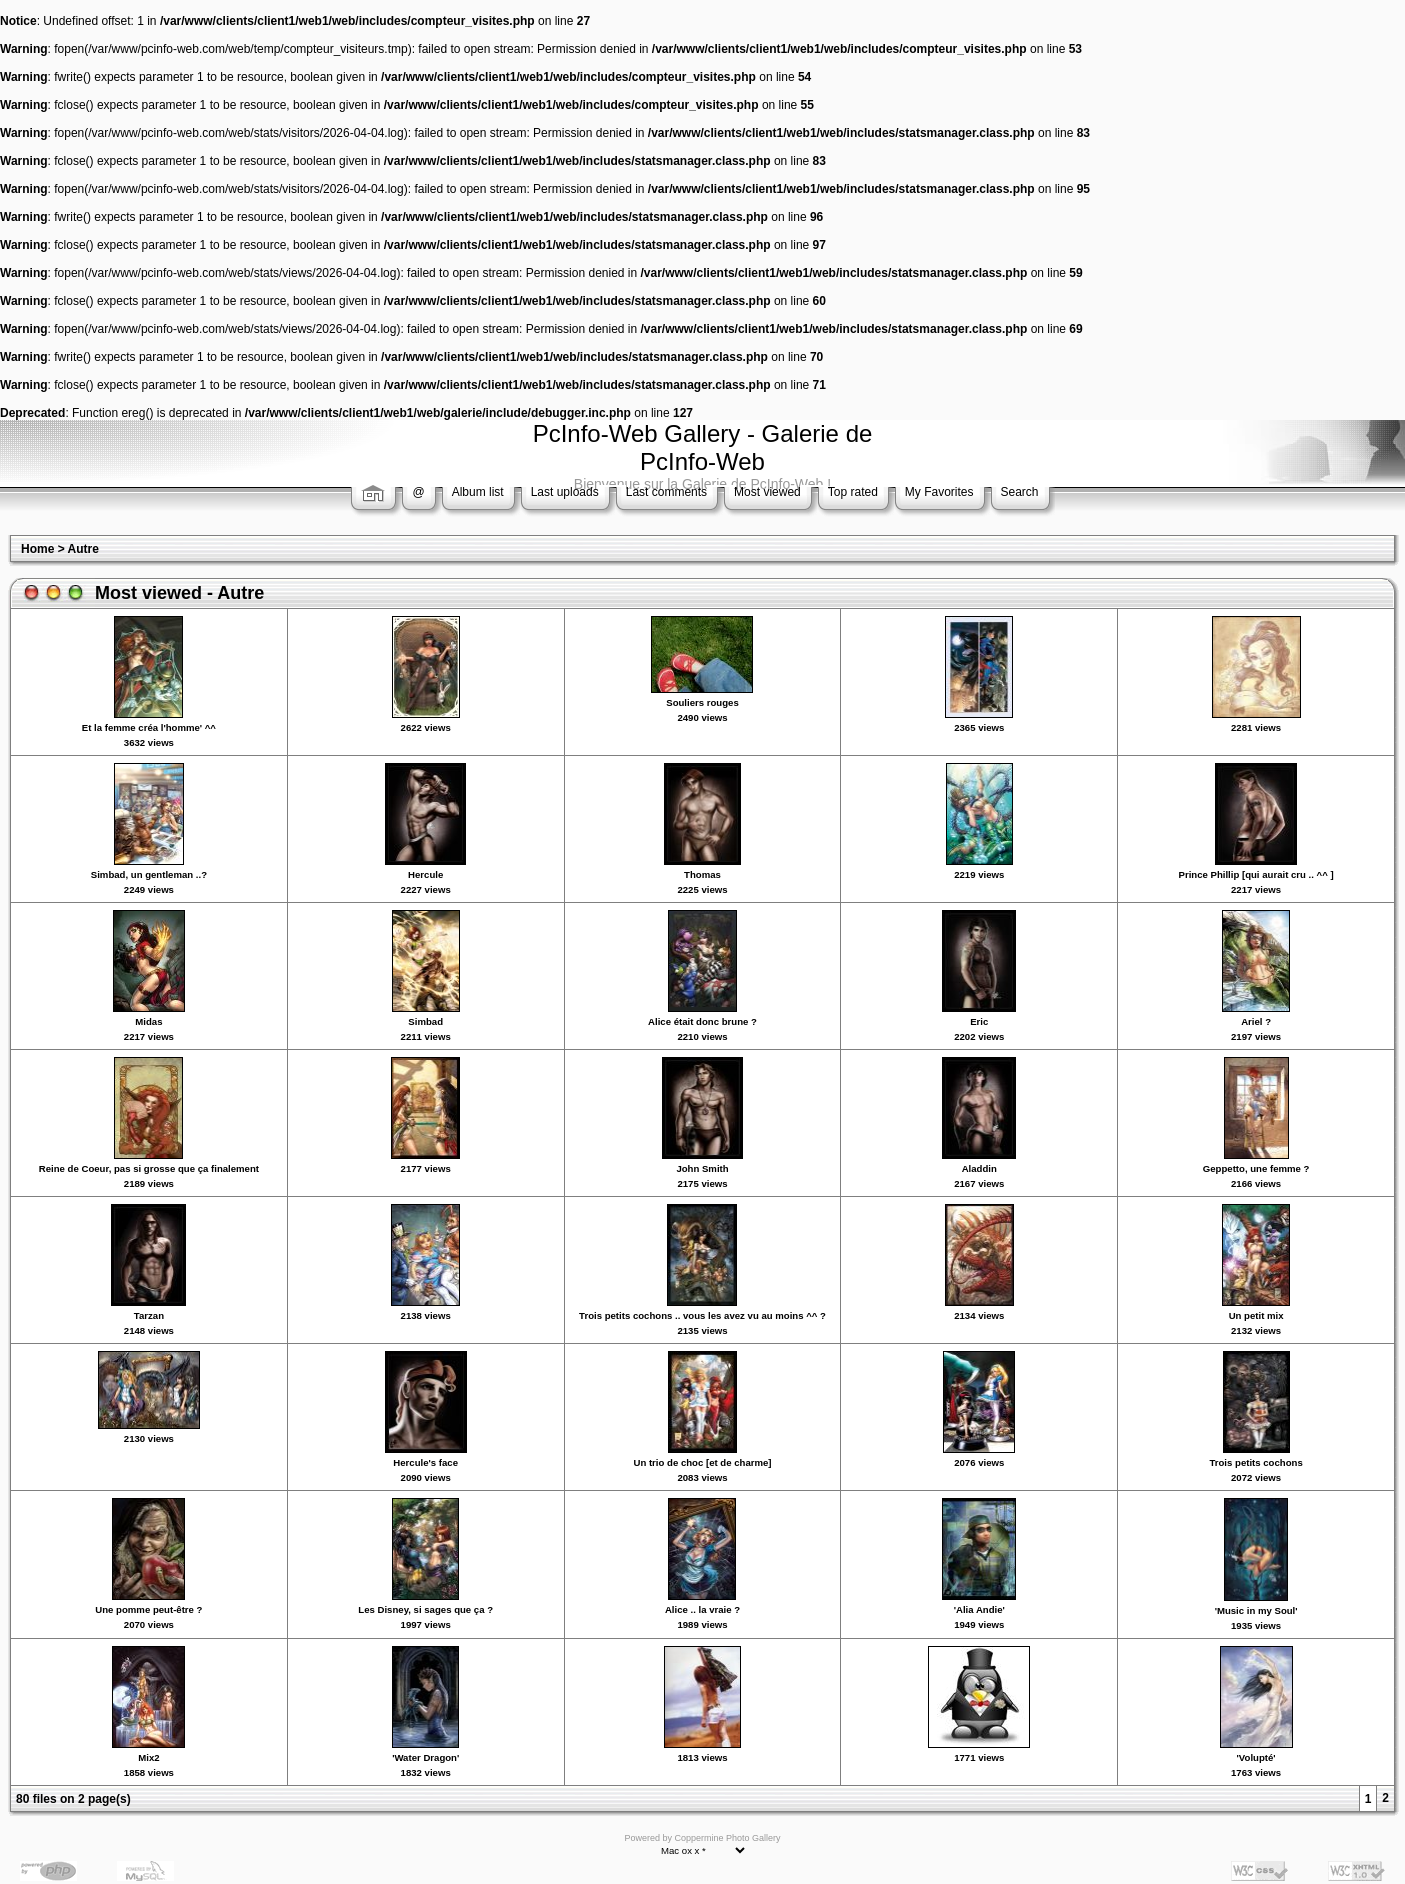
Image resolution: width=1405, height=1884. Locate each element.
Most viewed (767, 492)
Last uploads (565, 492)
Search (1020, 492)
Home (37, 549)
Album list (478, 492)
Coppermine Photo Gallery (727, 1838)
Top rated (853, 492)
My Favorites (939, 492)
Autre (83, 549)
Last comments (666, 492)
